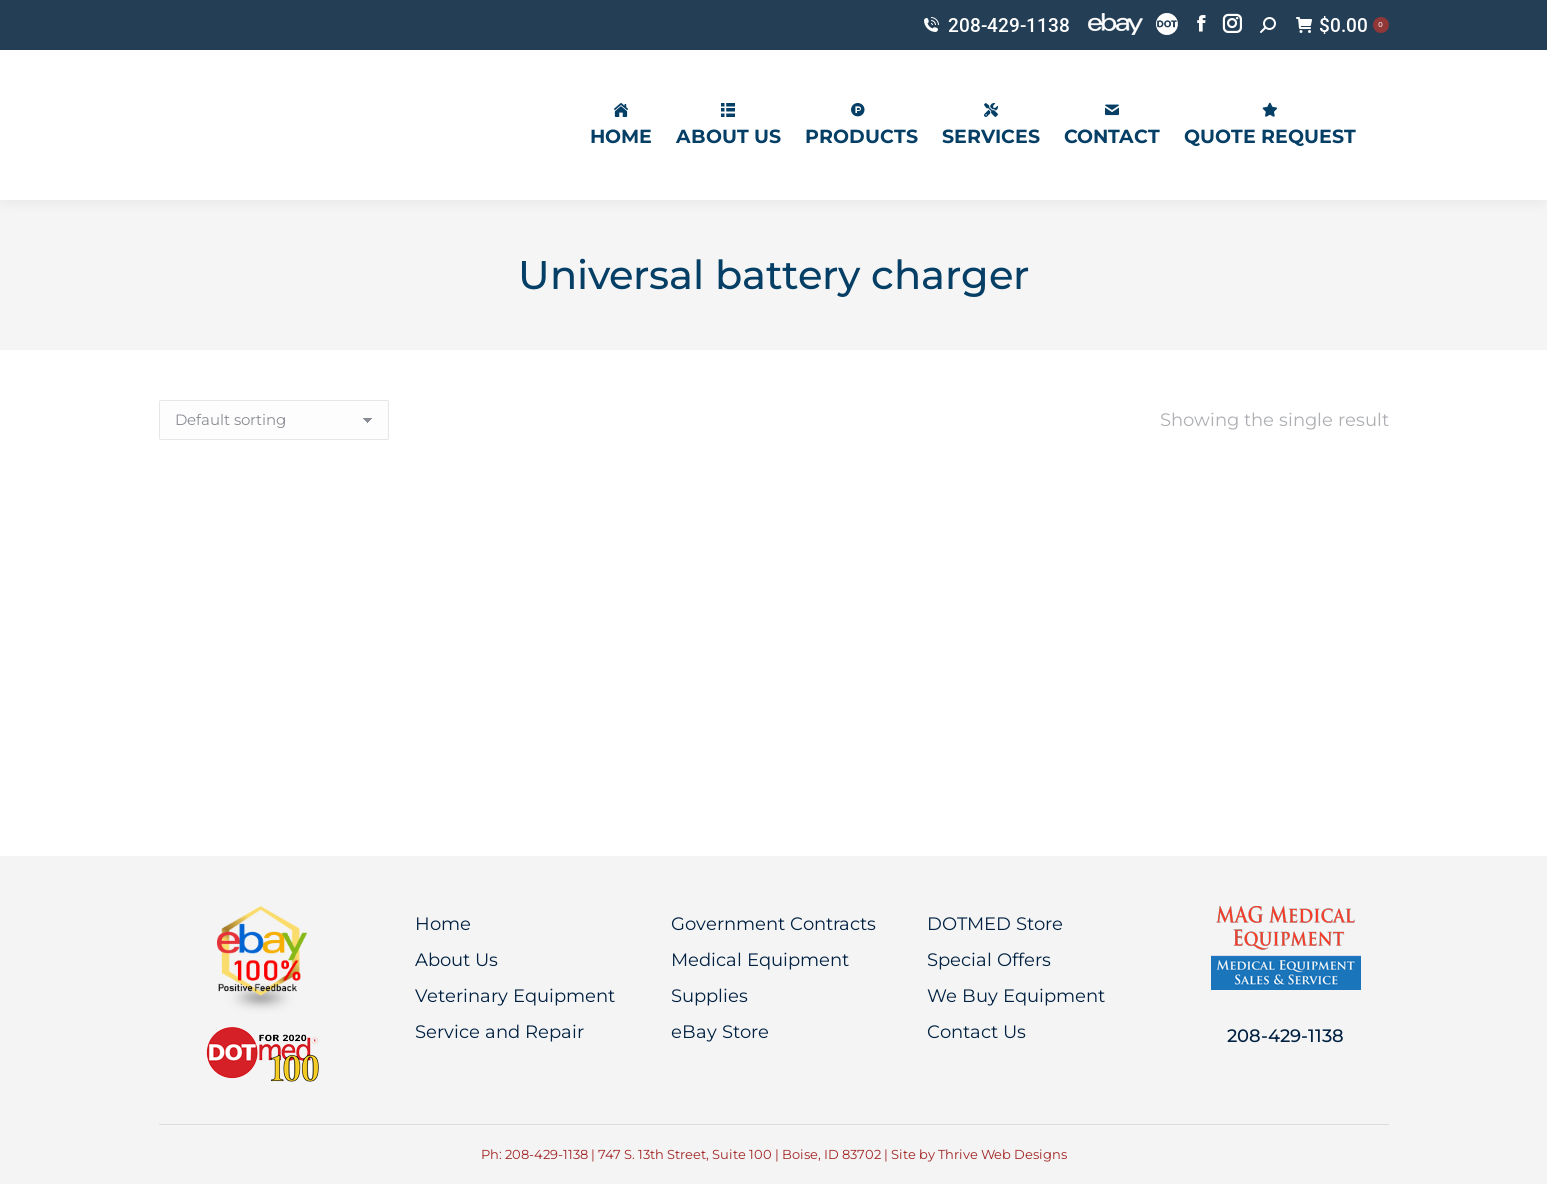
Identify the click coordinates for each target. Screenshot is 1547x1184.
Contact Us (976, 1032)
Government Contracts (773, 924)
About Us (456, 960)
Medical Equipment (760, 960)
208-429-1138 (995, 25)
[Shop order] (274, 420)
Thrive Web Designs (1002, 1154)
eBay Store (720, 1032)
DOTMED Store (995, 924)
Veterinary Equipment (515, 996)
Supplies (709, 996)
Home (443, 924)
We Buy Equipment (1016, 996)
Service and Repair (499, 1032)
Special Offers (989, 960)
